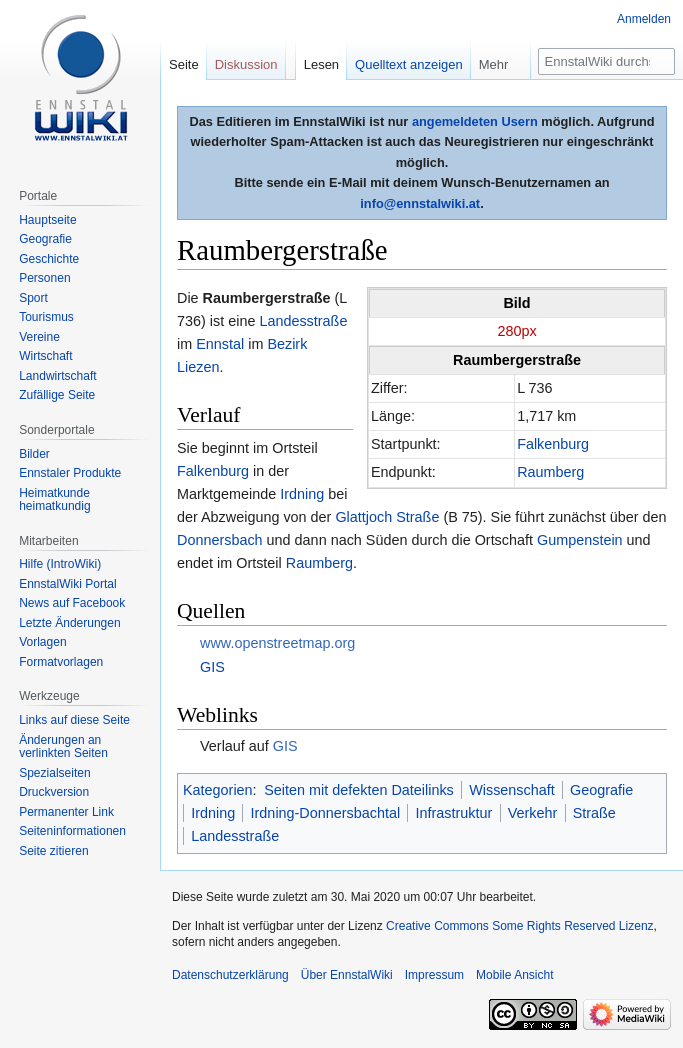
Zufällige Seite (57, 395)
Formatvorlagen (61, 662)
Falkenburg (553, 444)
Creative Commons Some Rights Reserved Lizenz (519, 926)
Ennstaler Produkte (70, 473)
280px (516, 331)
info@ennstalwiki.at (420, 203)
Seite (184, 64)
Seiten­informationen (72, 831)
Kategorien (218, 790)
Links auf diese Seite (74, 720)
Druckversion (54, 792)
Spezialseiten (54, 773)
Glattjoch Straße (387, 517)
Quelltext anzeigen (409, 64)
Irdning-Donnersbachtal (326, 813)
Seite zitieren (53, 851)
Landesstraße (303, 321)
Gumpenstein (580, 540)
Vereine (39, 337)
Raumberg (550, 472)
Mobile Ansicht (514, 975)
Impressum (434, 975)
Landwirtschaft (57, 376)
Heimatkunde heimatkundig (54, 500)
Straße (594, 813)
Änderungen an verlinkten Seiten (63, 747)
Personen (44, 278)
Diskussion (246, 64)
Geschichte (49, 259)
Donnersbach (220, 540)
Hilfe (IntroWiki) (60, 564)
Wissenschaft (512, 790)
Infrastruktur (454, 813)
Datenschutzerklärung (230, 975)
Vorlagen (42, 642)
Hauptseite (47, 220)
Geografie (601, 790)
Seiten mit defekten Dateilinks (359, 790)
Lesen (321, 64)
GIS (212, 667)
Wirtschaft (45, 356)
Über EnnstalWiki (347, 975)
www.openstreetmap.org (277, 643)
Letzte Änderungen (69, 623)
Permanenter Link (66, 812)
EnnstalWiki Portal (67, 584)
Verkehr (533, 813)
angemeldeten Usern (475, 121)
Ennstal (220, 344)
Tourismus (46, 317)
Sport (33, 298)
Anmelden (644, 19)
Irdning (302, 494)
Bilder (34, 454)
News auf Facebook (72, 603)
